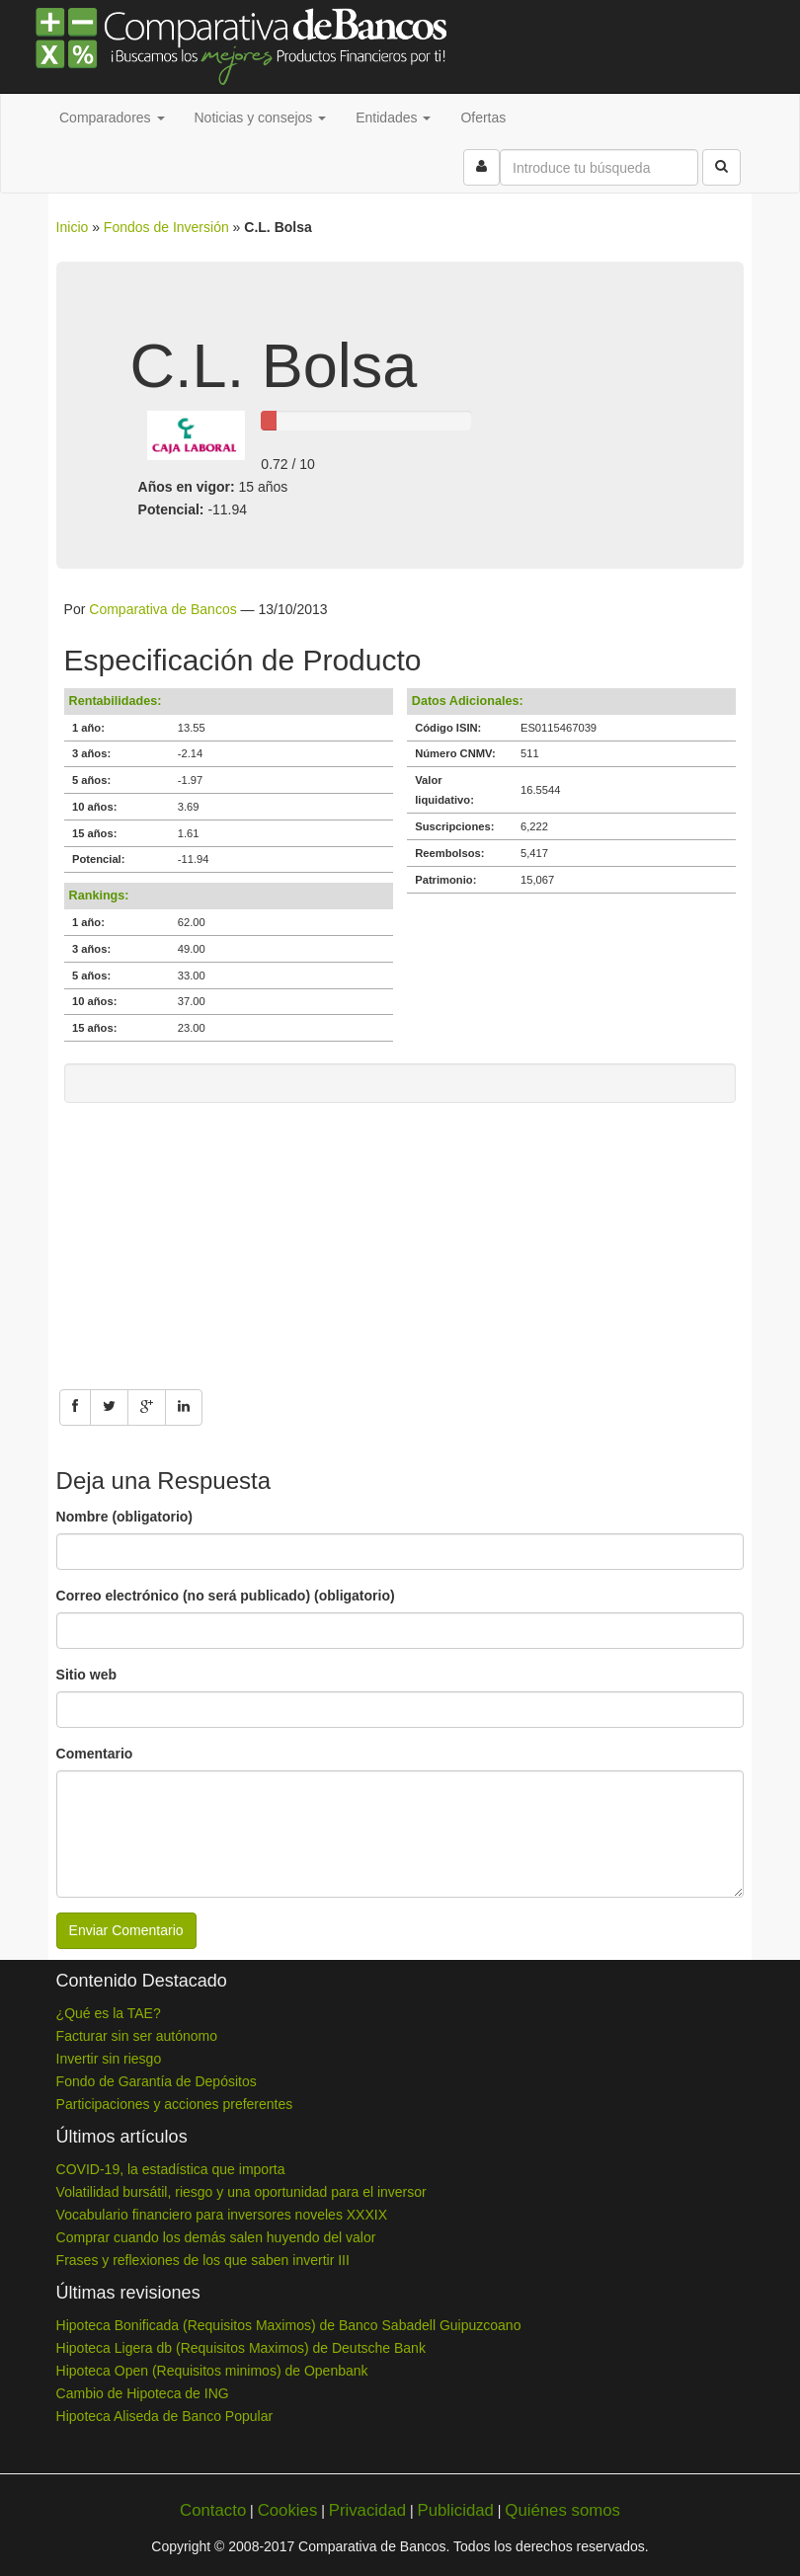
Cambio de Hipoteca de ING (142, 2393)
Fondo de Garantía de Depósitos (156, 2081)
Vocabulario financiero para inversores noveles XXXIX (221, 2215)
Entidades (393, 117)
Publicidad (455, 2510)
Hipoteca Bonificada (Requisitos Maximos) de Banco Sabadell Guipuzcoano (288, 2325)
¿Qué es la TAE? (108, 2013)
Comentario (94, 1753)
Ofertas (483, 117)
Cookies (288, 2510)
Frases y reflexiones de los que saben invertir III (203, 2260)
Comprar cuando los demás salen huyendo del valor (216, 2237)
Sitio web (86, 1674)
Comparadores (112, 117)
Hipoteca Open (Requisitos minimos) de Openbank (212, 2371)
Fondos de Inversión (166, 227)
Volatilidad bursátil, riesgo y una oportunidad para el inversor (241, 2192)
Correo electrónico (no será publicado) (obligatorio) (225, 1595)
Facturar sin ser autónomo (136, 2036)
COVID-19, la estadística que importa (170, 2169)
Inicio (72, 227)
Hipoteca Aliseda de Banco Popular (164, 2416)
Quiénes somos (562, 2510)
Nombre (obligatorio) (124, 1516)
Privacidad (367, 2510)
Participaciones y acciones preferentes (174, 2104)
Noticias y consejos (261, 117)
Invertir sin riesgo (109, 2059)
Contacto (213, 2510)
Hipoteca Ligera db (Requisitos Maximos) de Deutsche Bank (241, 2348)
